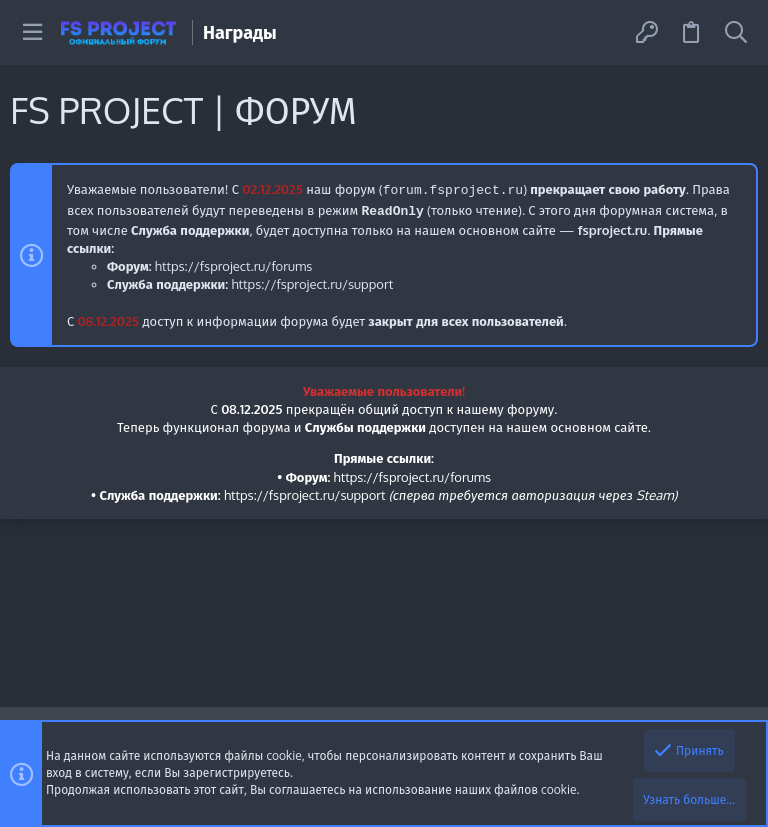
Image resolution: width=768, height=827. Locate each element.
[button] (32, 32)
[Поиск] (736, 32)
